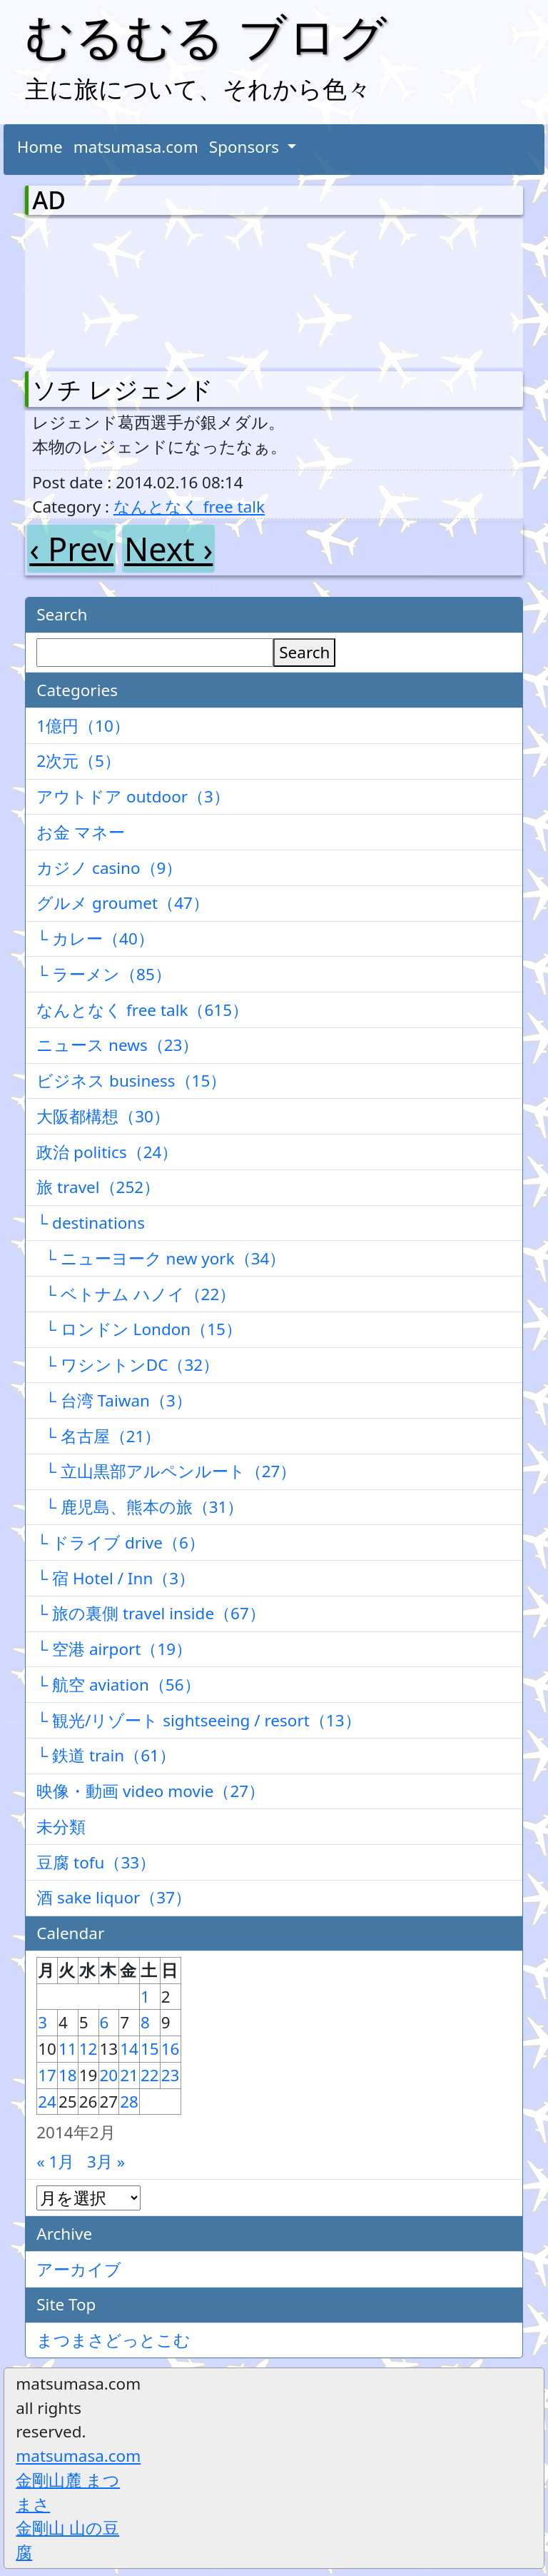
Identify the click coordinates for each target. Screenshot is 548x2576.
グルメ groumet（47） (122, 903)
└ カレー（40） (95, 938)
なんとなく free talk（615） (142, 1010)
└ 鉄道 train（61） (106, 1755)
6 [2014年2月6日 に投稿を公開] (104, 2022)
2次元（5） (78, 761)
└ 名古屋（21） (98, 1436)
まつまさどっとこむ (113, 2340)
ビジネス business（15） (131, 1081)
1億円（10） (83, 726)
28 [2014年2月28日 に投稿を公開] (129, 2102)
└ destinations (90, 1223)
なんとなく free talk (189, 506)
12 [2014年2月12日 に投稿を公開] (88, 2049)
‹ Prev (71, 548)
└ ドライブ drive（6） (120, 1542)
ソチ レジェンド (122, 389)
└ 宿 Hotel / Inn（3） (115, 1578)
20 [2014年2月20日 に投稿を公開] (109, 2075)
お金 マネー (80, 832)
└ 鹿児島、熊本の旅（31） (139, 1507)
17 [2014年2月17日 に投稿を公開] (47, 2075)
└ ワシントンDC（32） (127, 1365)
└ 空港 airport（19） (114, 1649)
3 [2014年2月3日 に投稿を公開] (42, 2022)
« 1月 (55, 2161)
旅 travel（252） (98, 1187)
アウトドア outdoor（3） (133, 796)
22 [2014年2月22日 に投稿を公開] (150, 2075)
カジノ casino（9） (109, 868)
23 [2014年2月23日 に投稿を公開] (170, 2075)
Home (40, 147)
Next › (168, 548)
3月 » (106, 2161)
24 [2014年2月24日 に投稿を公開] (47, 2102)
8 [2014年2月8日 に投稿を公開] (145, 2022)
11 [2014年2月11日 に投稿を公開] (68, 2049)
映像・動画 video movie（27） (150, 1791)
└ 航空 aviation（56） (118, 1685)
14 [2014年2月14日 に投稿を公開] (129, 2049)
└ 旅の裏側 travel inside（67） (150, 1613)
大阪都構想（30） (103, 1116)
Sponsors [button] (246, 147)
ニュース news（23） (117, 1045)
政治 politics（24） (107, 1152)
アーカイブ (78, 2269)
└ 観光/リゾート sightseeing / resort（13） (198, 1720)
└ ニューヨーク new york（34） (160, 1258)
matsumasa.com (135, 147)
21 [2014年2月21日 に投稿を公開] (129, 2075)
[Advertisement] (107, 289)
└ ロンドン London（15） (139, 1329)
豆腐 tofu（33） (96, 1862)
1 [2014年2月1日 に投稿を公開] (145, 1997)
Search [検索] (304, 652)
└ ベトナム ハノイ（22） (135, 1294)
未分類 (61, 1827)
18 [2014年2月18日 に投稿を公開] (68, 2075)
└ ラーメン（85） (103, 974)
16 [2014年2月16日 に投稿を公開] (170, 2049)
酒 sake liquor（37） (113, 1897)
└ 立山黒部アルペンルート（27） (166, 1471)
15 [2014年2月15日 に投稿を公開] (150, 2049)
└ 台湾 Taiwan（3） (114, 1400)
